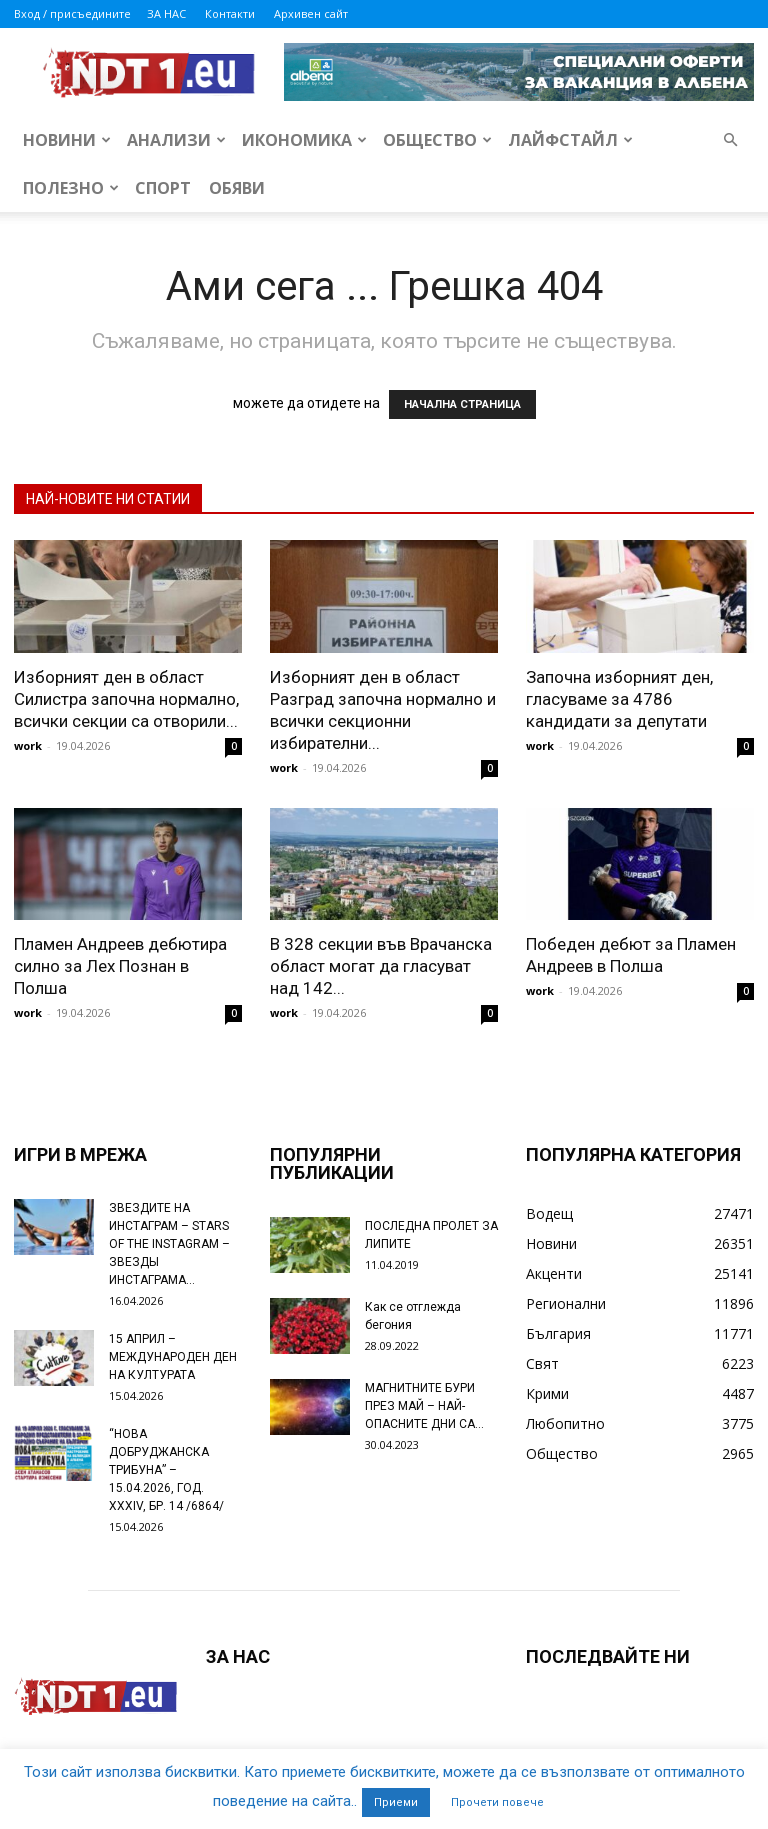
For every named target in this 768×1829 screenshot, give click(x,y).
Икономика (304, 140)
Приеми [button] (396, 1802)
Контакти (230, 13)
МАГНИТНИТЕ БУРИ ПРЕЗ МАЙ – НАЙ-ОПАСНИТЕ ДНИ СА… (424, 1406)
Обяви (237, 188)
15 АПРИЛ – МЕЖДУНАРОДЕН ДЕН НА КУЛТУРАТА (173, 1357)
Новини (67, 140)
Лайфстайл (570, 140)
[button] (730, 140)
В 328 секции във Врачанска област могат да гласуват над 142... (381, 966)
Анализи (176, 140)
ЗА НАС (166, 13)
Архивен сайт (311, 13)
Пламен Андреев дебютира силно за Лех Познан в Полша (120, 966)
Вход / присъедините (72, 13)
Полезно (71, 188)
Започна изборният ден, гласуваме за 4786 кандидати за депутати (619, 699)
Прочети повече (497, 1802)
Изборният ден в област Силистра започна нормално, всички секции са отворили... (126, 699)
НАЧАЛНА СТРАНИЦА (462, 404)
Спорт (163, 188)
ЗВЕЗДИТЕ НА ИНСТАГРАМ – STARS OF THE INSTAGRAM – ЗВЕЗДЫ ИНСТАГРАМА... (169, 1244)
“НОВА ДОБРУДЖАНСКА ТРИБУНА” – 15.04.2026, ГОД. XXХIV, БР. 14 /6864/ (166, 1470)
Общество (437, 140)
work (28, 745)
